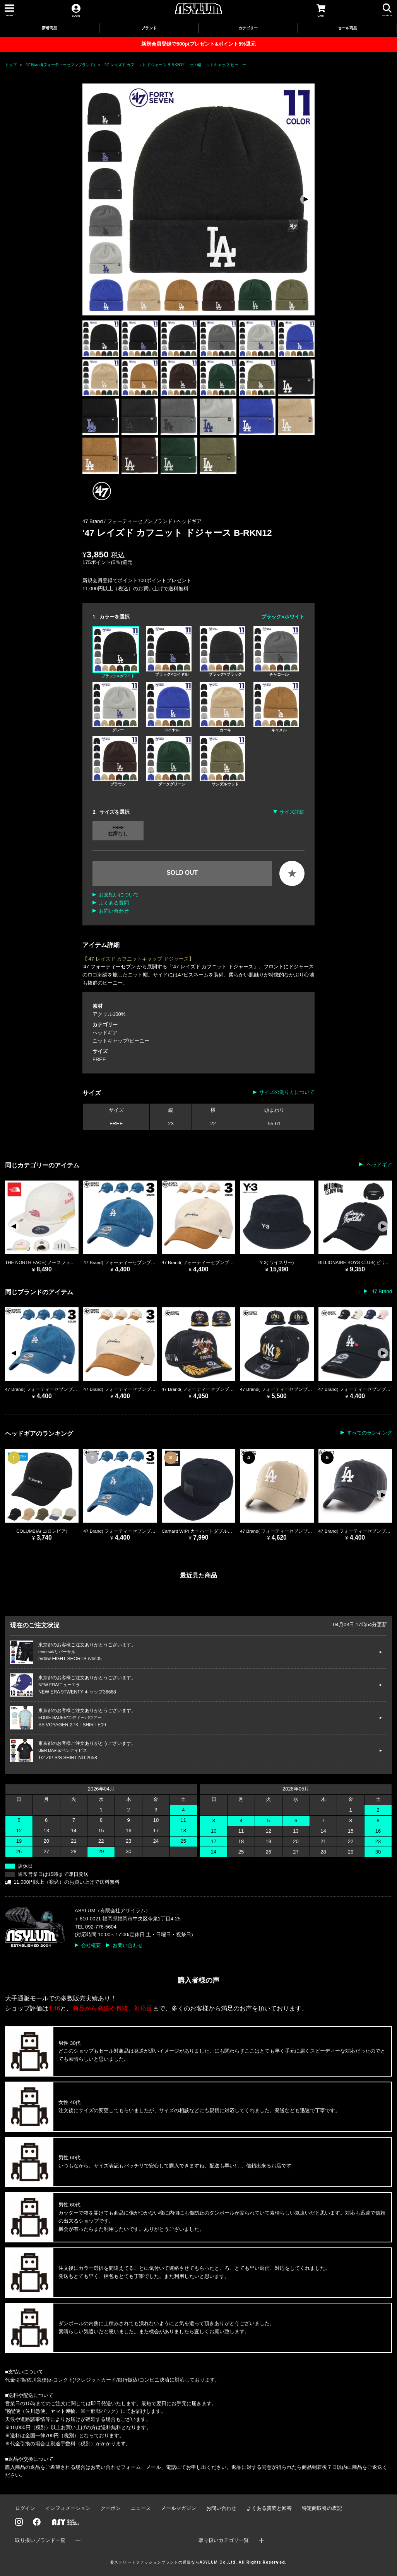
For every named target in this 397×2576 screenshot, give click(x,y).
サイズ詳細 (292, 812)
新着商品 (49, 28)
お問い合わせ (114, 911)
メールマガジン (178, 2508)
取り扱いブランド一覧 (40, 2540)
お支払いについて (119, 895)
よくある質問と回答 (269, 2508)
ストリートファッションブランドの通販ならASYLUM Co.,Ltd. (175, 2562)
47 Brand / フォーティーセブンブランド (128, 521)
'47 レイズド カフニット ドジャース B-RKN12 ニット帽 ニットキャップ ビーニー (175, 65)
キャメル (276, 707)
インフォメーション (68, 2508)
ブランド (149, 28)
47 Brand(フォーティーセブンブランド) (60, 65)
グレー (115, 707)
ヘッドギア (189, 521)
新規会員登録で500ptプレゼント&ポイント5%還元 (198, 44)
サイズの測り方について (287, 1092)
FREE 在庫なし (118, 830)
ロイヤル (169, 707)
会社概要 (91, 1945)
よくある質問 (114, 903)
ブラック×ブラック (222, 651)
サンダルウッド (222, 761)
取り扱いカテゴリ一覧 (223, 2540)
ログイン (25, 2508)
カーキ (222, 707)
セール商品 (347, 28)
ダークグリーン (169, 761)
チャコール (276, 651)
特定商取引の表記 (322, 2508)
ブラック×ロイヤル (169, 651)
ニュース (141, 2508)
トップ (11, 65)
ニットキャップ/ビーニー (120, 1041)
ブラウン (115, 761)
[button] (305, 199)
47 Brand (381, 1291)
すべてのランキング (369, 1433)
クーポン (111, 2508)
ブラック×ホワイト (115, 652)
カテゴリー (248, 28)
